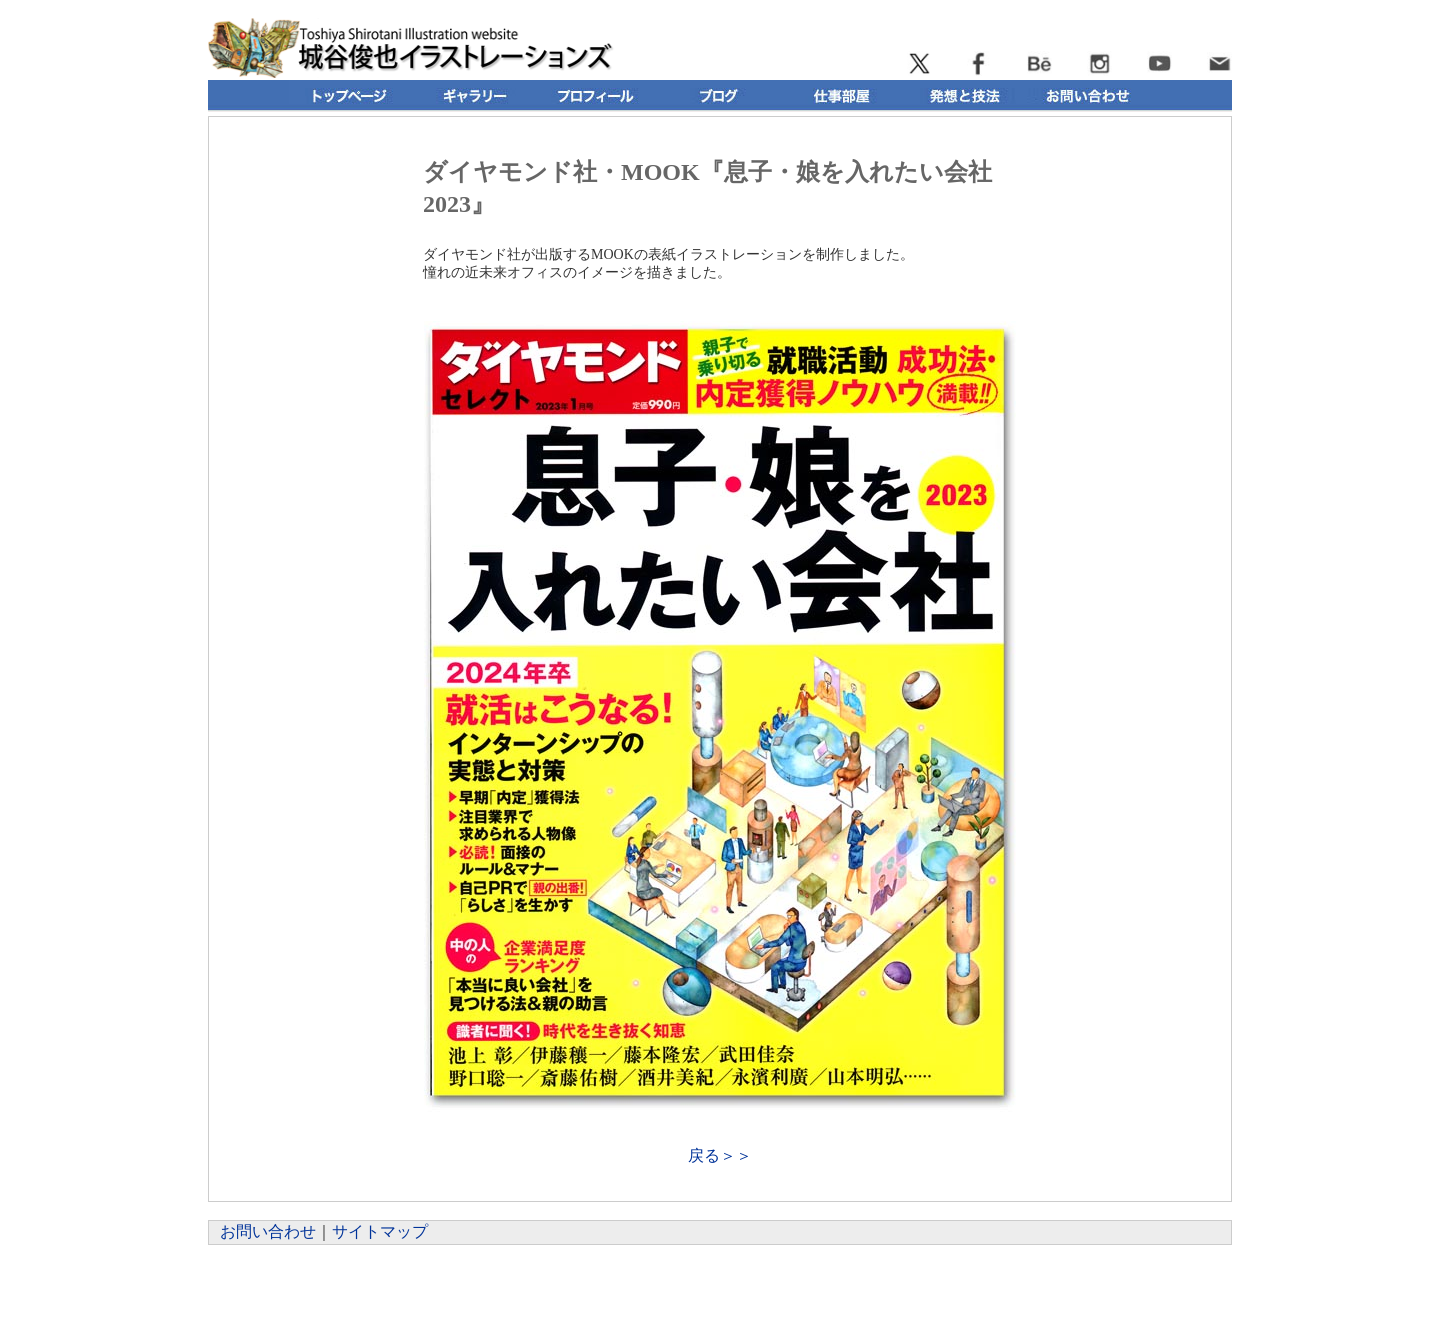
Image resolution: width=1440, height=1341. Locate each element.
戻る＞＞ (720, 1155)
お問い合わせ (268, 1231)
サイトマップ (380, 1231)
